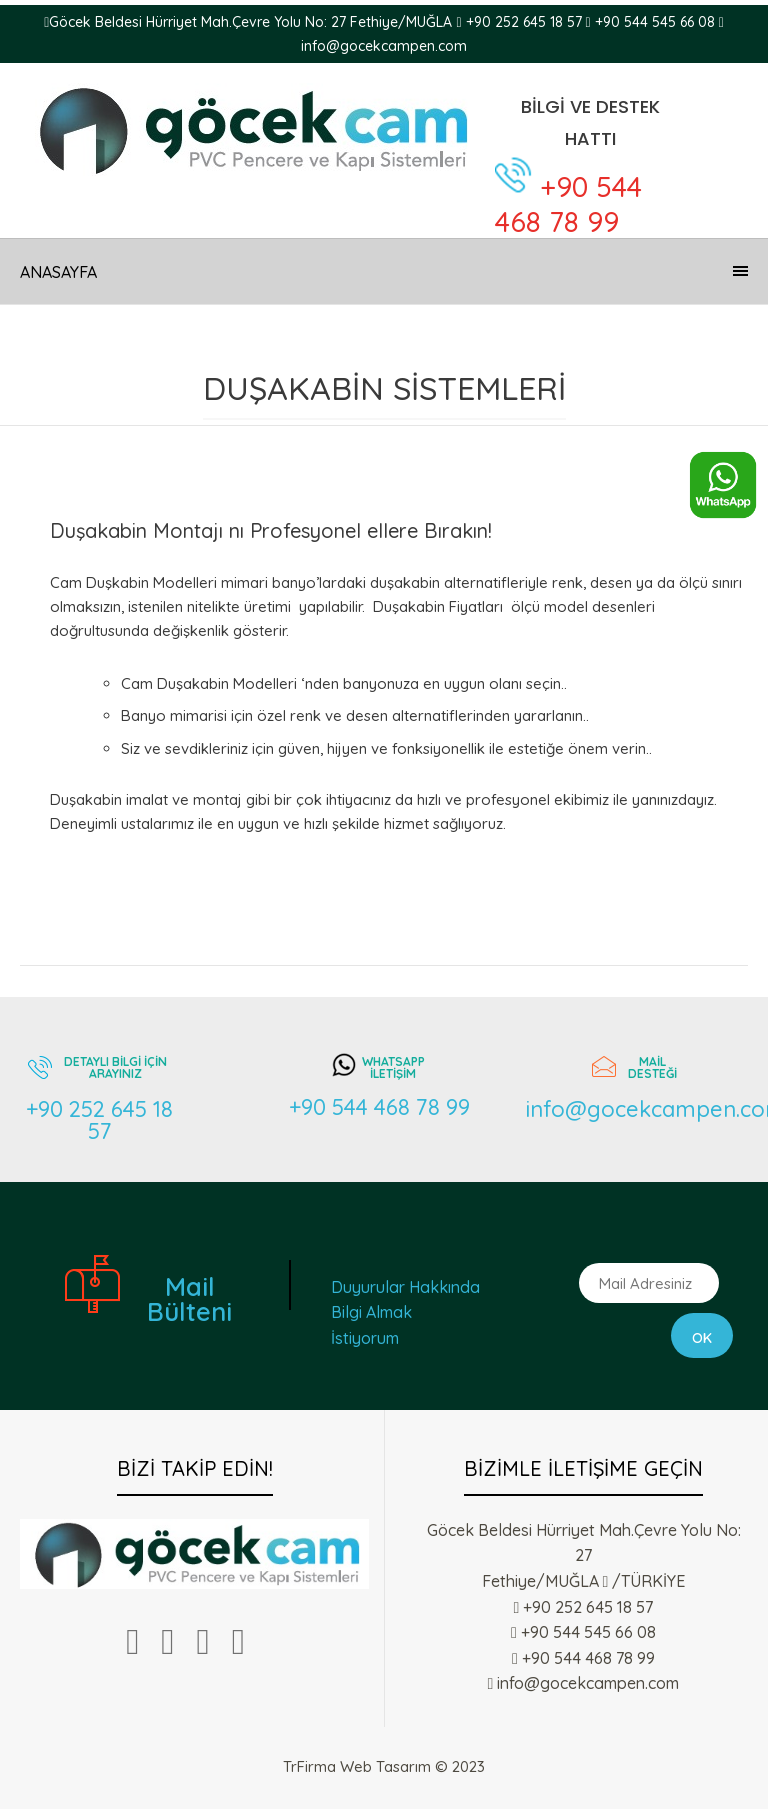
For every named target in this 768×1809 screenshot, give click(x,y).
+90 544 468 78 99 (568, 204)
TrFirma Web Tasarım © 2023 (384, 1766)
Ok (702, 1338)
